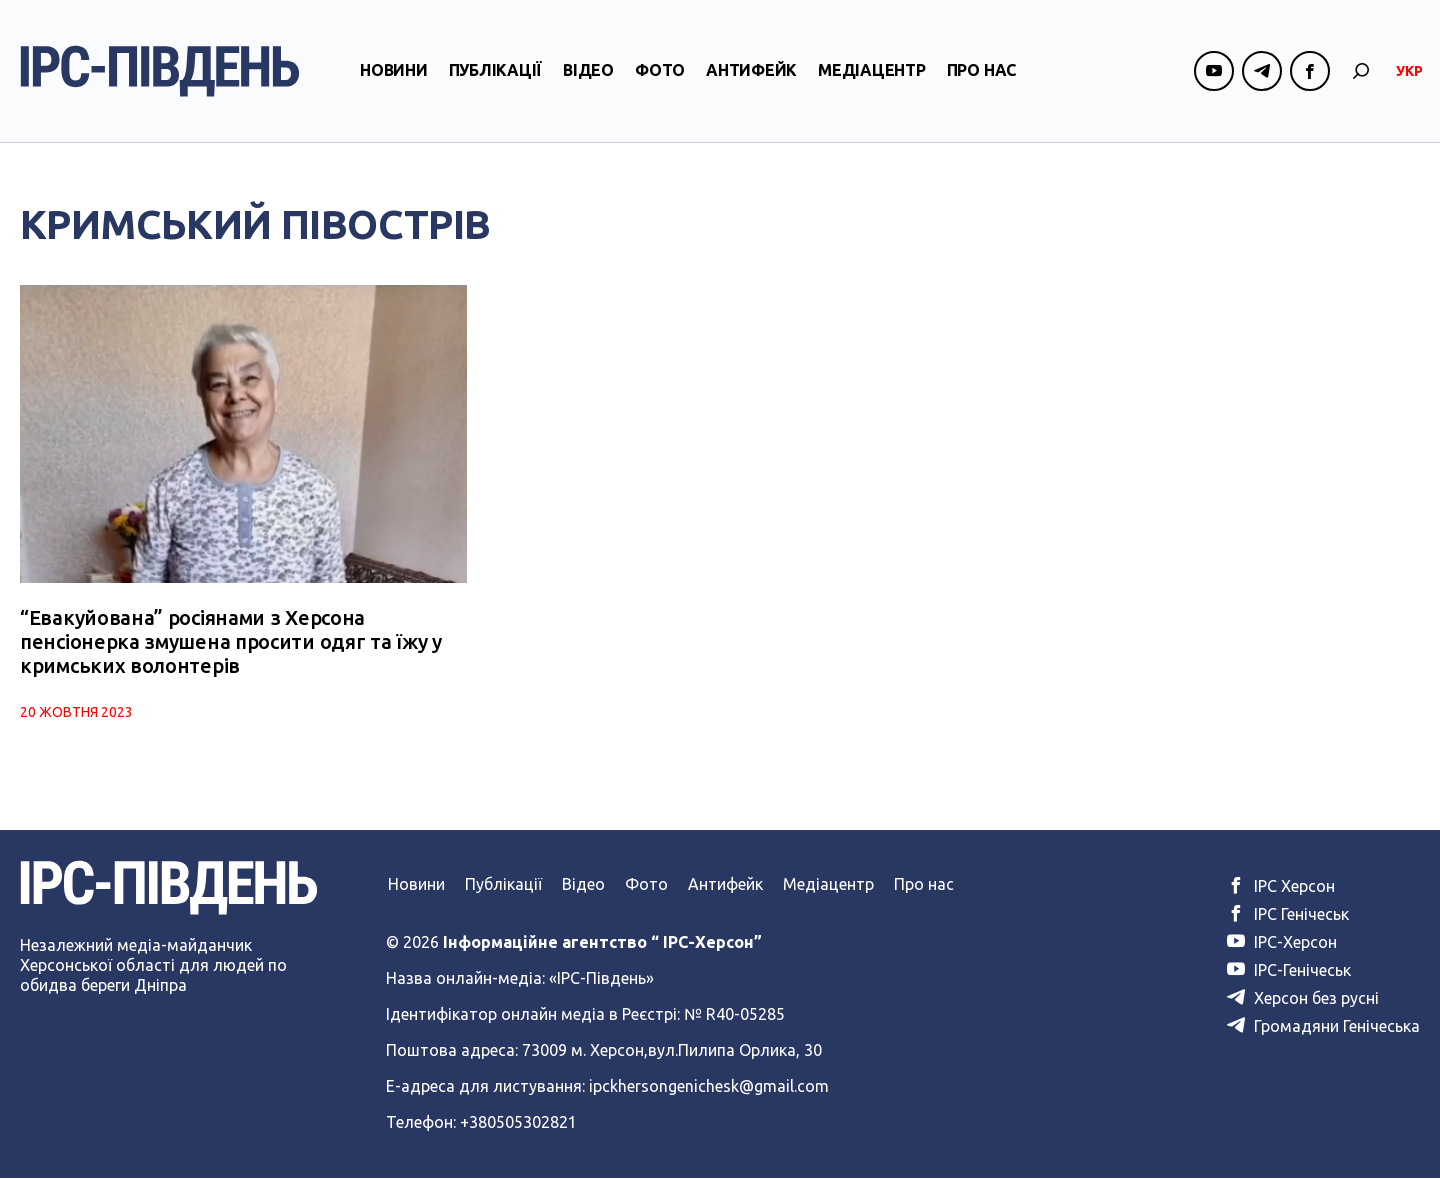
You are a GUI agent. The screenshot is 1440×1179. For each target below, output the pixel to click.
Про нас (981, 73)
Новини (394, 73)
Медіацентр (872, 73)
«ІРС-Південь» (601, 979)
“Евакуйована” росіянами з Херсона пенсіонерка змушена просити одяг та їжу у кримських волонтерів (231, 642)
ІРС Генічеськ (1288, 915)
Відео (588, 73)
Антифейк (751, 73)
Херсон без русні (1303, 999)
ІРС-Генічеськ (1289, 971)
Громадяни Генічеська (1323, 1027)
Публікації (496, 73)
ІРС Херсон (1281, 887)
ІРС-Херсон (1282, 943)
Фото (660, 73)
